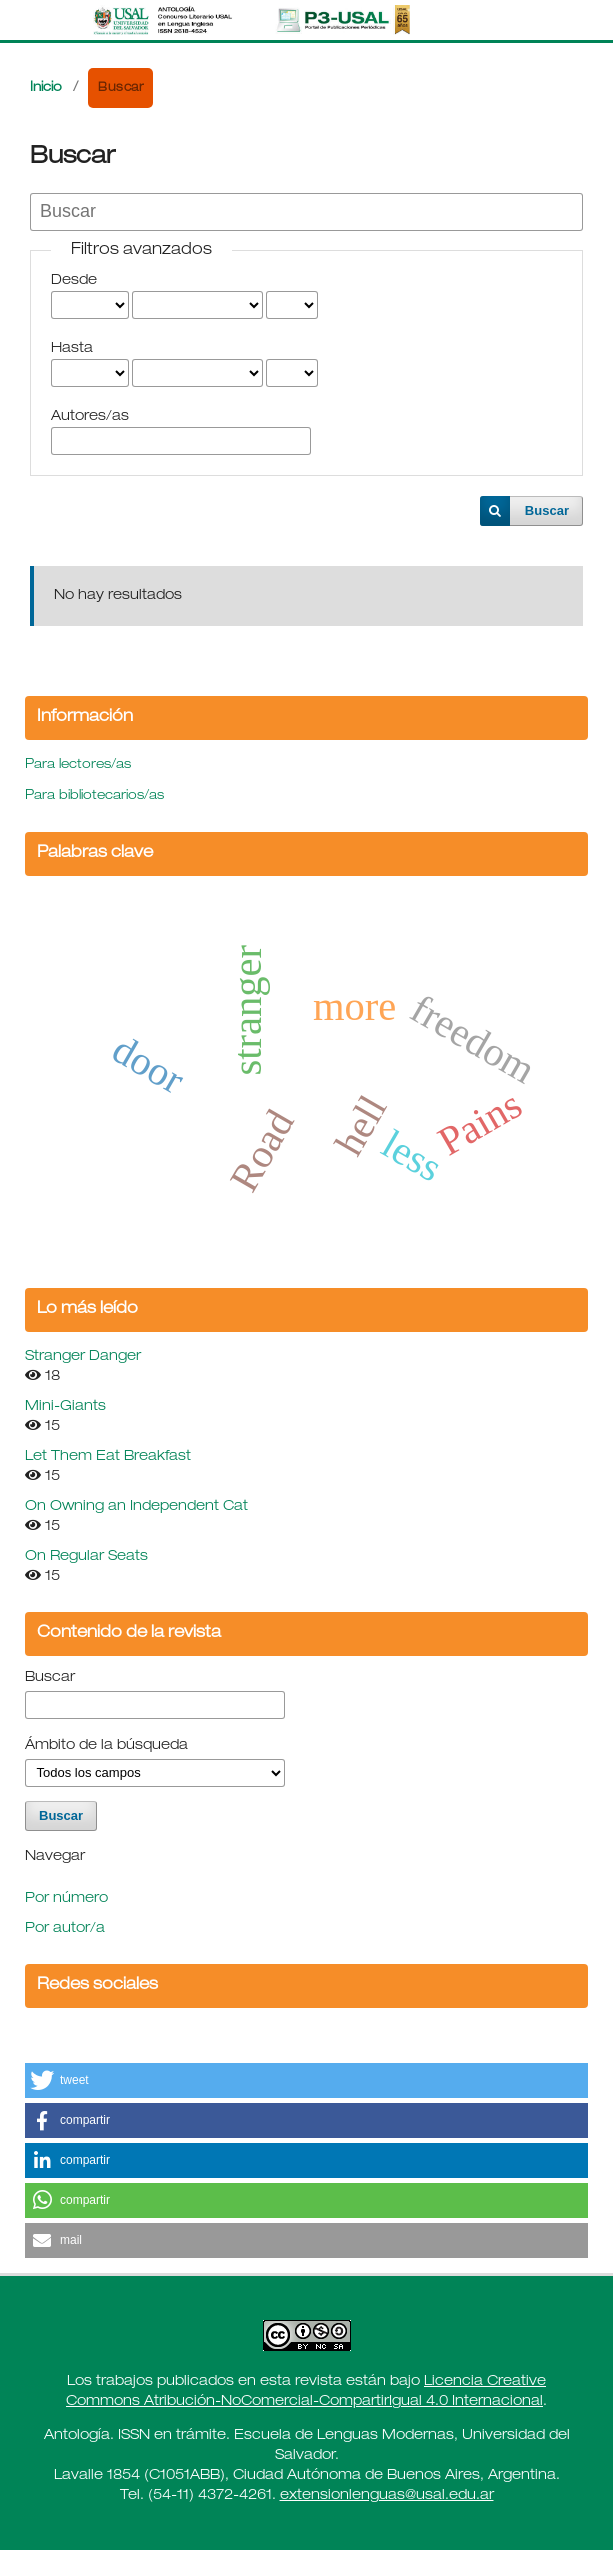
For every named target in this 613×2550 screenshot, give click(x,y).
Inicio (46, 88)
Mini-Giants (65, 1407)
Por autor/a (65, 1929)
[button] (306, 2080)
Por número (66, 1899)
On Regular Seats (86, 1557)
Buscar (547, 510)
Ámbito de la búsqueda (106, 1746)
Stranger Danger (83, 1357)
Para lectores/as (78, 765)
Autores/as (90, 417)
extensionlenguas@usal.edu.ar (387, 2496)
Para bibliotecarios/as (94, 796)
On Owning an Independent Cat (136, 1507)
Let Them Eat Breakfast (108, 1457)
